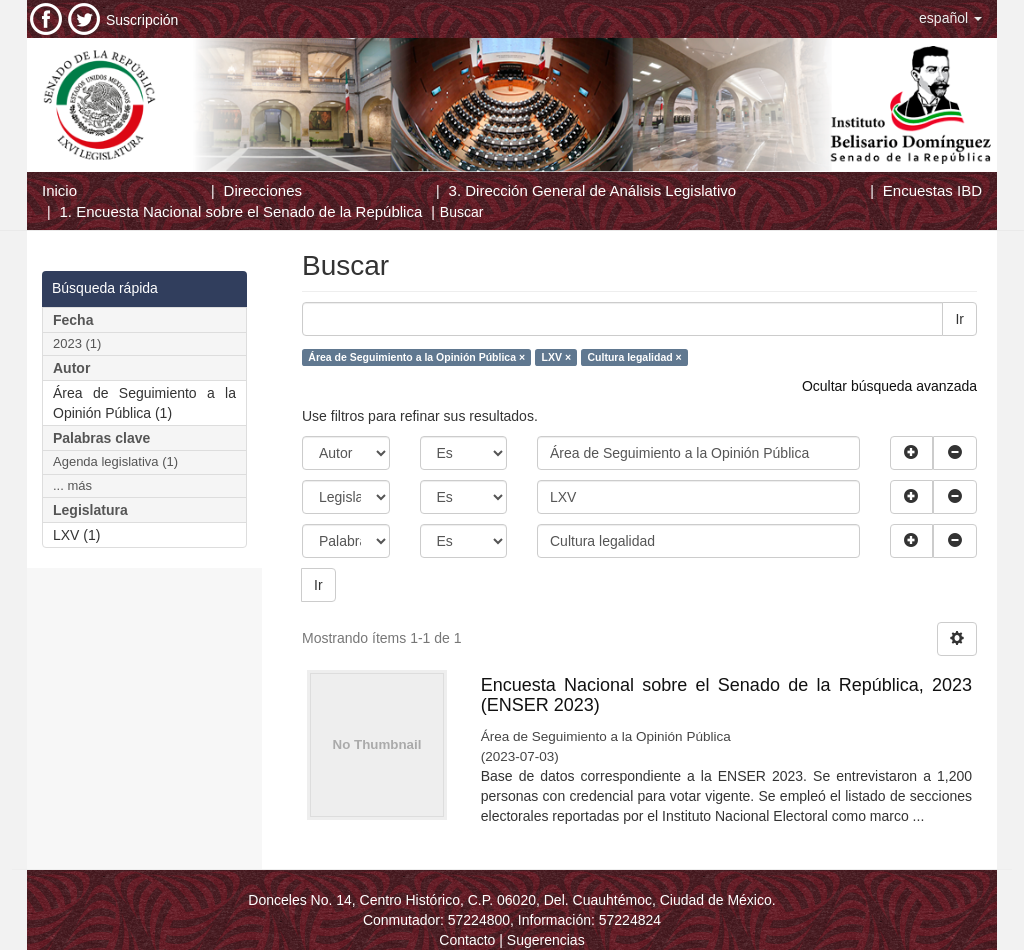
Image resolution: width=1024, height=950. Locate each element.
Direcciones (263, 190)
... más (72, 485)
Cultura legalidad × (635, 357)
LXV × (556, 357)
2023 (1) (77, 343)
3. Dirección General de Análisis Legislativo (593, 190)
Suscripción (142, 20)
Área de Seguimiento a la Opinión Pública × (416, 357)
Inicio (59, 190)
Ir (959, 319)
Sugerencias (546, 940)
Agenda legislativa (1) (115, 461)
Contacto (467, 940)
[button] (950, 18)
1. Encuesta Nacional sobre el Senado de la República (241, 211)
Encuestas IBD (932, 190)
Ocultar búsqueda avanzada (889, 386)
